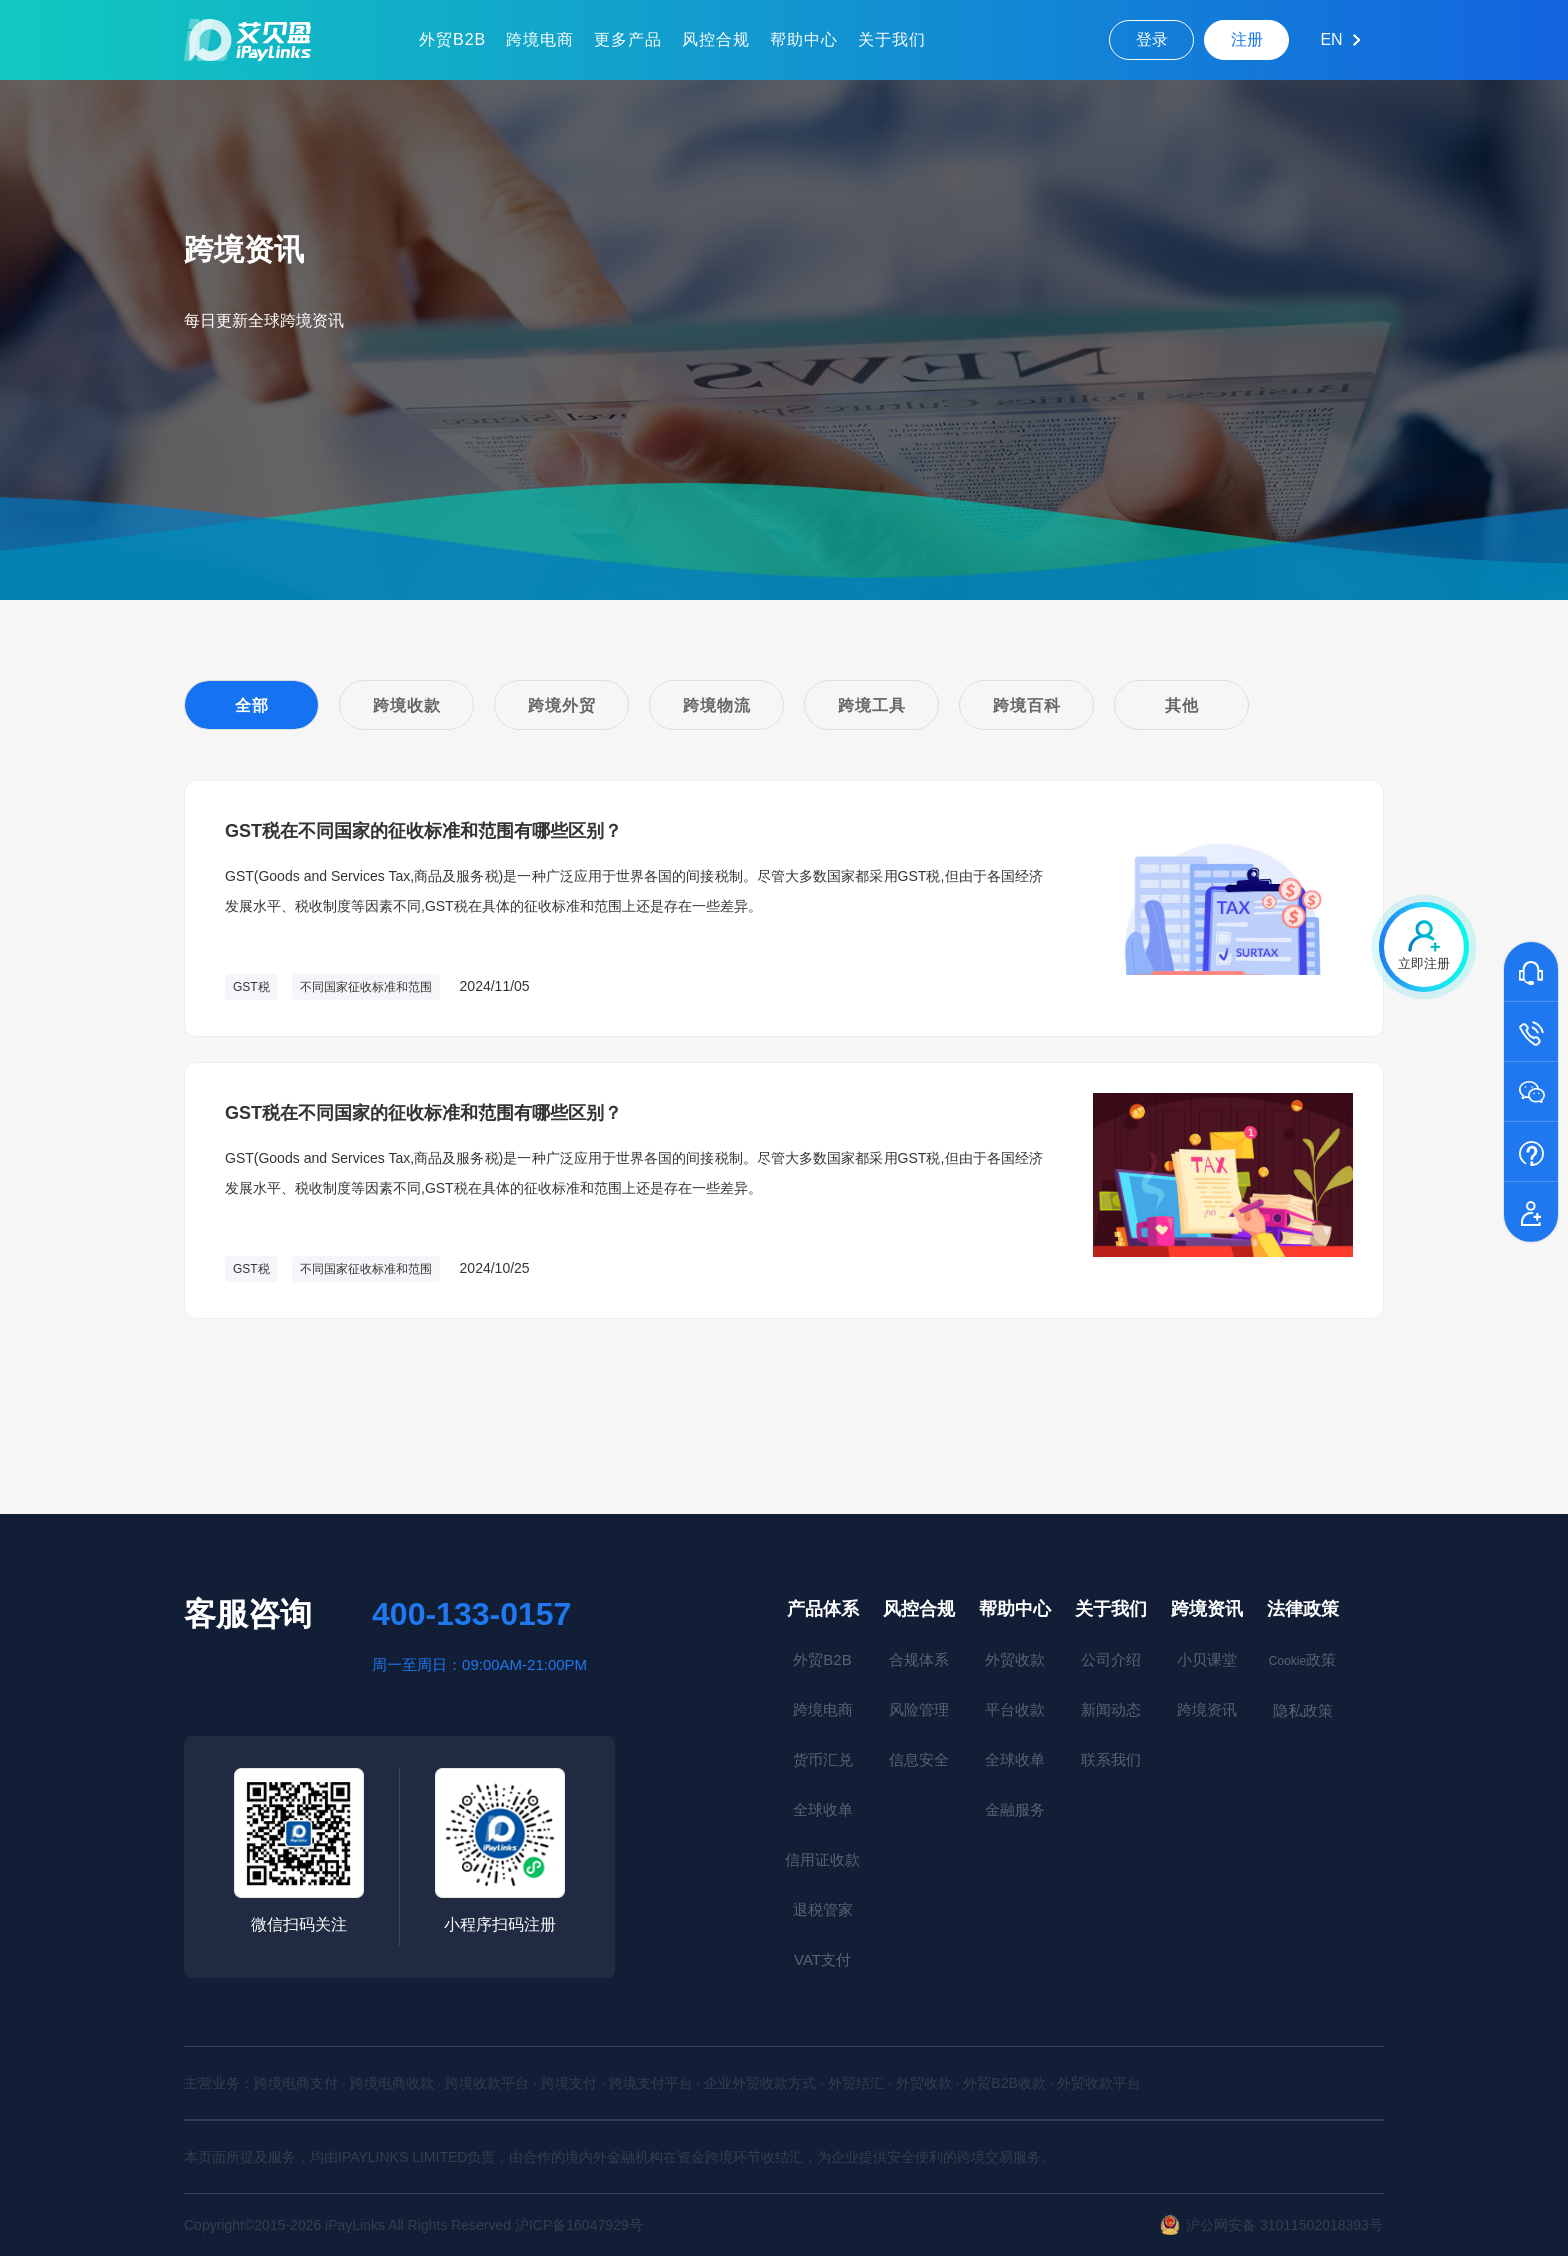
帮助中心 (804, 39)
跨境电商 (540, 39)
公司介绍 (1111, 1659)
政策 (1302, 1659)
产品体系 (823, 1609)
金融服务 (1015, 1809)
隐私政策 (1303, 1710)
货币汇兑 (823, 1759)
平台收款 (1015, 1709)
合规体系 (919, 1659)
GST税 (251, 987)
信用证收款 (822, 1859)
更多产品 (628, 39)
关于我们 (892, 39)
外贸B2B (452, 39)
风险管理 (919, 1709)
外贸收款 (1015, 1659)
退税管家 (823, 1909)
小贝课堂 (1207, 1659)
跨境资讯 (1207, 1609)
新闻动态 (1111, 1709)
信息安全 (919, 1759)
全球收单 (823, 1809)
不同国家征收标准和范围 (366, 987)
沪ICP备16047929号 (579, 2225)
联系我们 (1111, 1759)
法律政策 (1303, 1609)
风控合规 (716, 39)
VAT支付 (822, 1959)
